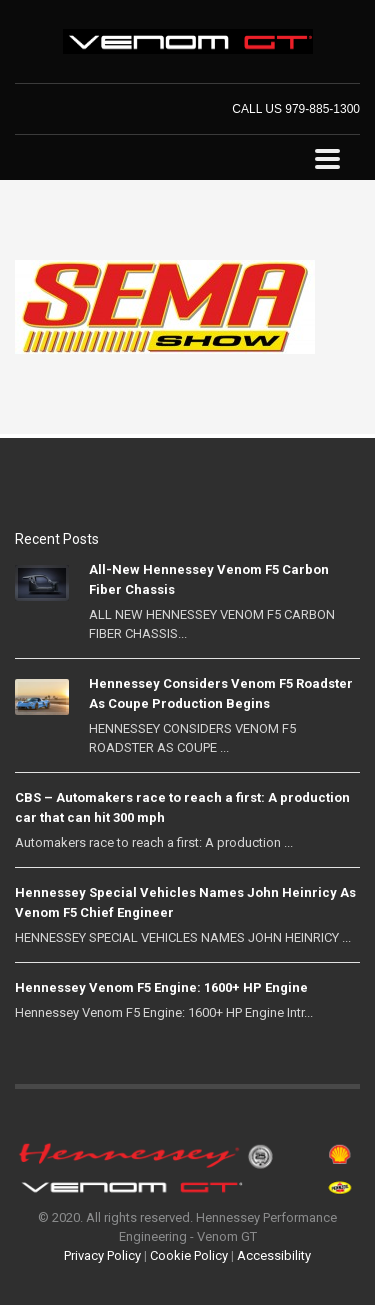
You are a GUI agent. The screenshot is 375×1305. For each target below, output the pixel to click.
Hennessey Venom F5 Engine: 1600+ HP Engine (161, 987)
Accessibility (274, 1255)
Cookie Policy (189, 1255)
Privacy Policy (102, 1255)
